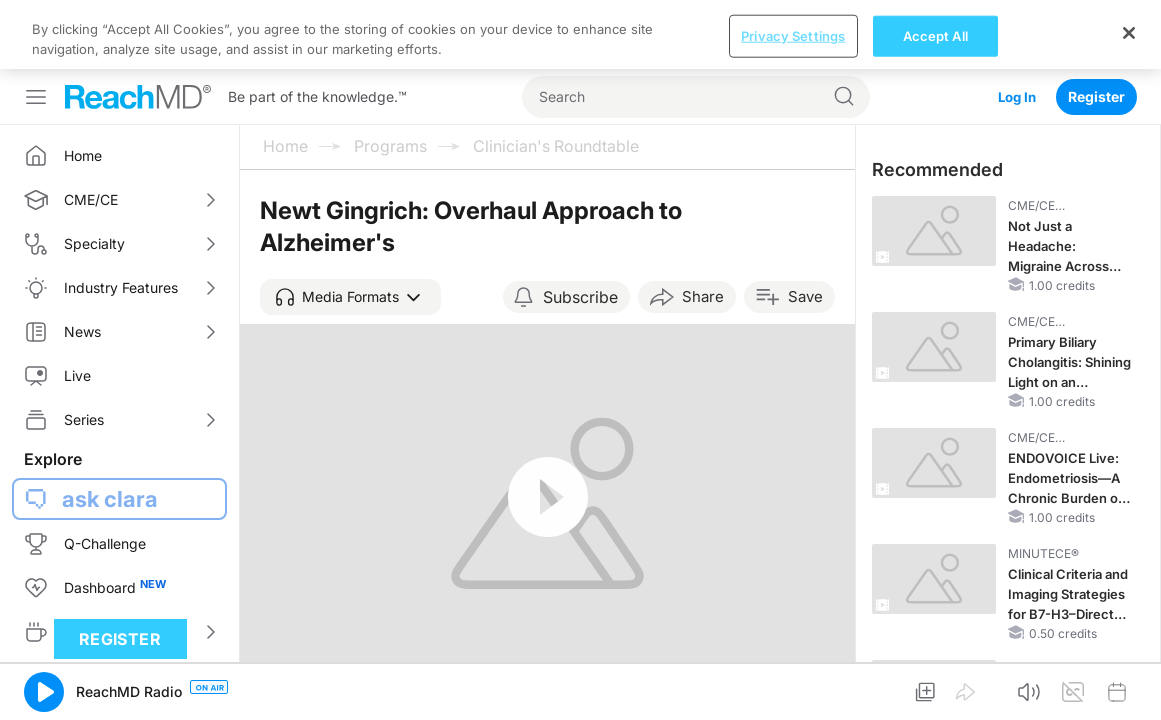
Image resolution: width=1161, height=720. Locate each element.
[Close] (1129, 696)
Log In (1015, 27)
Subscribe (580, 228)
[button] (350, 228)
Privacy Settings (793, 699)
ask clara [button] (110, 430)
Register (1096, 27)
